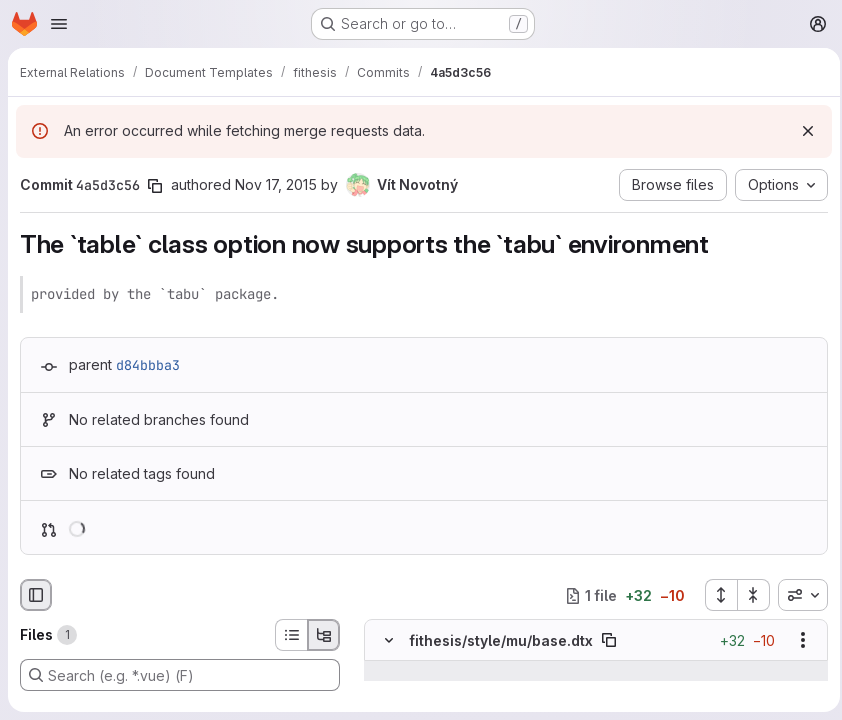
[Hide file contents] (389, 640)
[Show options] (797, 640)
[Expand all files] (715, 595)
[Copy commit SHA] (155, 186)
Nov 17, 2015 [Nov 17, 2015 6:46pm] (276, 184)
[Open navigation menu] (59, 24)
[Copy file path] (609, 640)
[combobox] (797, 595)
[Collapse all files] (748, 595)
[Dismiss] (802, 131)
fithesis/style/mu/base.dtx (501, 640)
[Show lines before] (389, 671)
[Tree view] (324, 635)
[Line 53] (386, 691)
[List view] (291, 635)
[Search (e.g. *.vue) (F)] (180, 675)
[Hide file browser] (36, 595)
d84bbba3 (148, 365)
